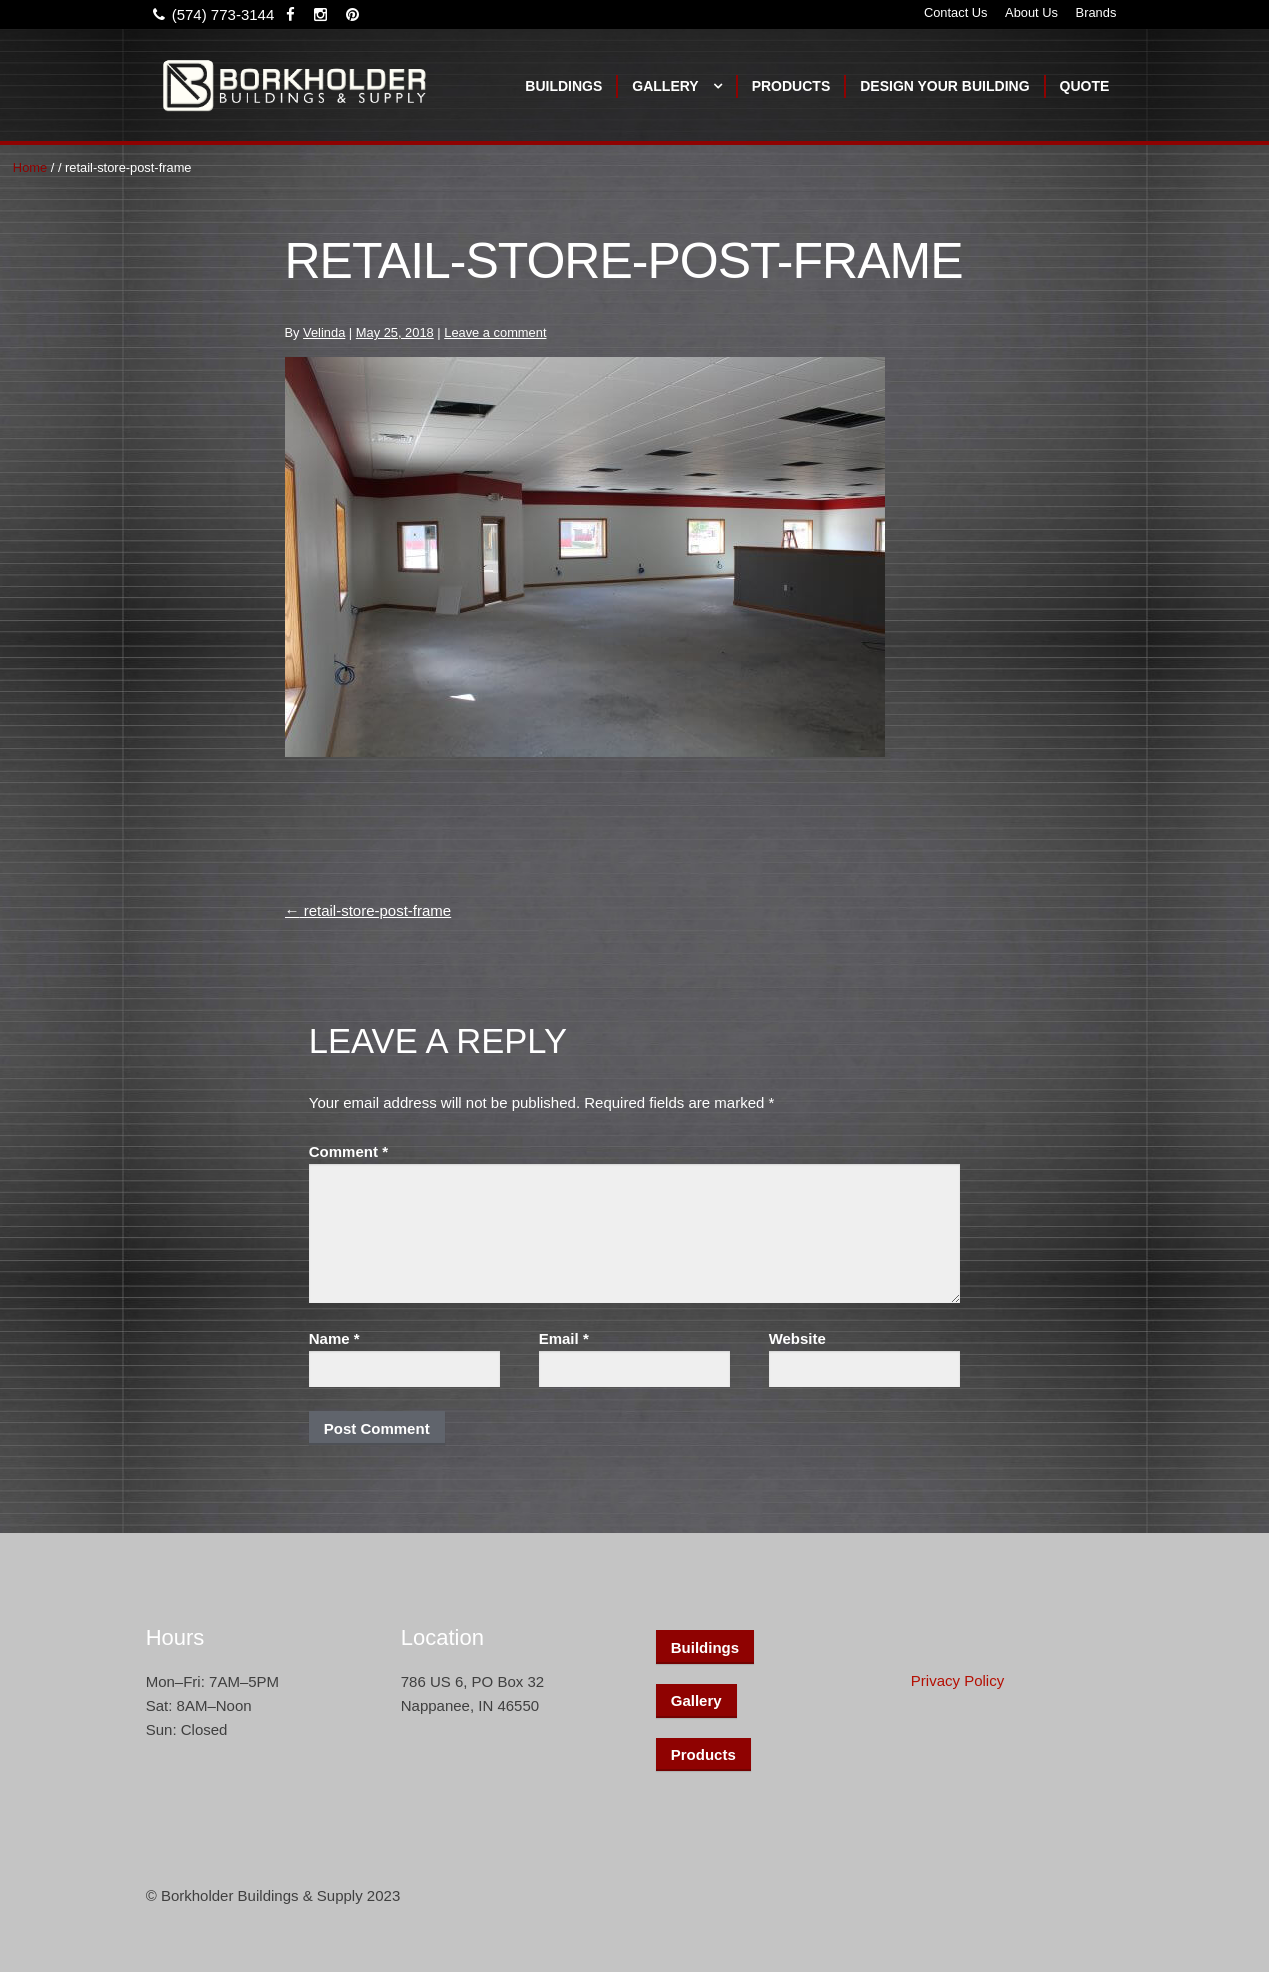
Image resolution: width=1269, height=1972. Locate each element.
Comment (348, 1151)
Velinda (324, 332)
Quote (1085, 86)
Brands (1096, 12)
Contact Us (956, 12)
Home (30, 167)
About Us (1031, 12)
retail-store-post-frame (368, 910)
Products (791, 86)
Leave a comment (495, 332)
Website (797, 1338)
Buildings (563, 86)
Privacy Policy (957, 1680)
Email (564, 1338)
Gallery (665, 86)
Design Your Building (944, 86)
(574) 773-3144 (210, 14)
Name (334, 1338)
